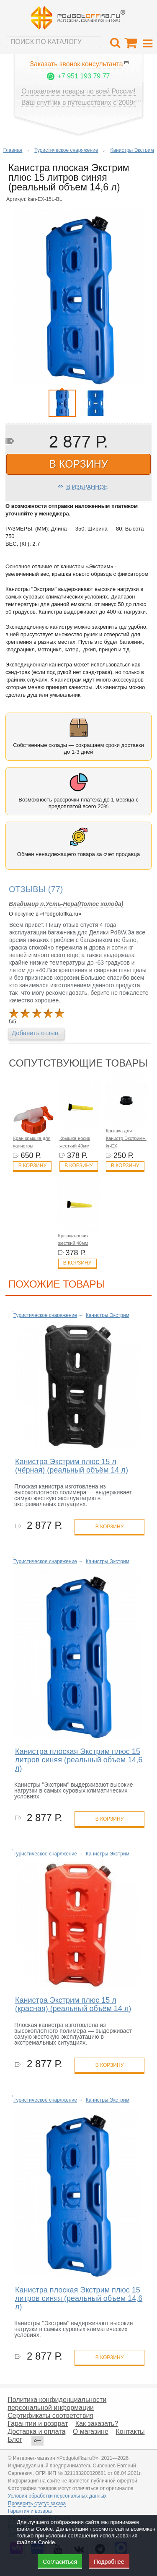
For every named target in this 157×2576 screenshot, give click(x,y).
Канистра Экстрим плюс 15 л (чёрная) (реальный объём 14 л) (71, 1465)
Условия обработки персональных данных (57, 2496)
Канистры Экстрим (132, 150)
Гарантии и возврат (38, 2423)
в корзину (78, 464)
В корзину (32, 1165)
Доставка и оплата (36, 2431)
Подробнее (109, 2561)
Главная (13, 150)
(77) (36, 889)
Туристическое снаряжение (66, 150)
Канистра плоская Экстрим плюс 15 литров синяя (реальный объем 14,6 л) (78, 1759)
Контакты (130, 2431)
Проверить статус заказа (37, 2503)
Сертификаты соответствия (50, 2415)
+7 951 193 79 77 (83, 76)
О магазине (90, 2431)
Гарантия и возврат (30, 2511)
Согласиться (60, 2561)
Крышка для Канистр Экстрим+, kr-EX (126, 1138)
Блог (15, 2439)
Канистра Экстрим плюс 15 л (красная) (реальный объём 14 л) (73, 2004)
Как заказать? (96, 2423)
